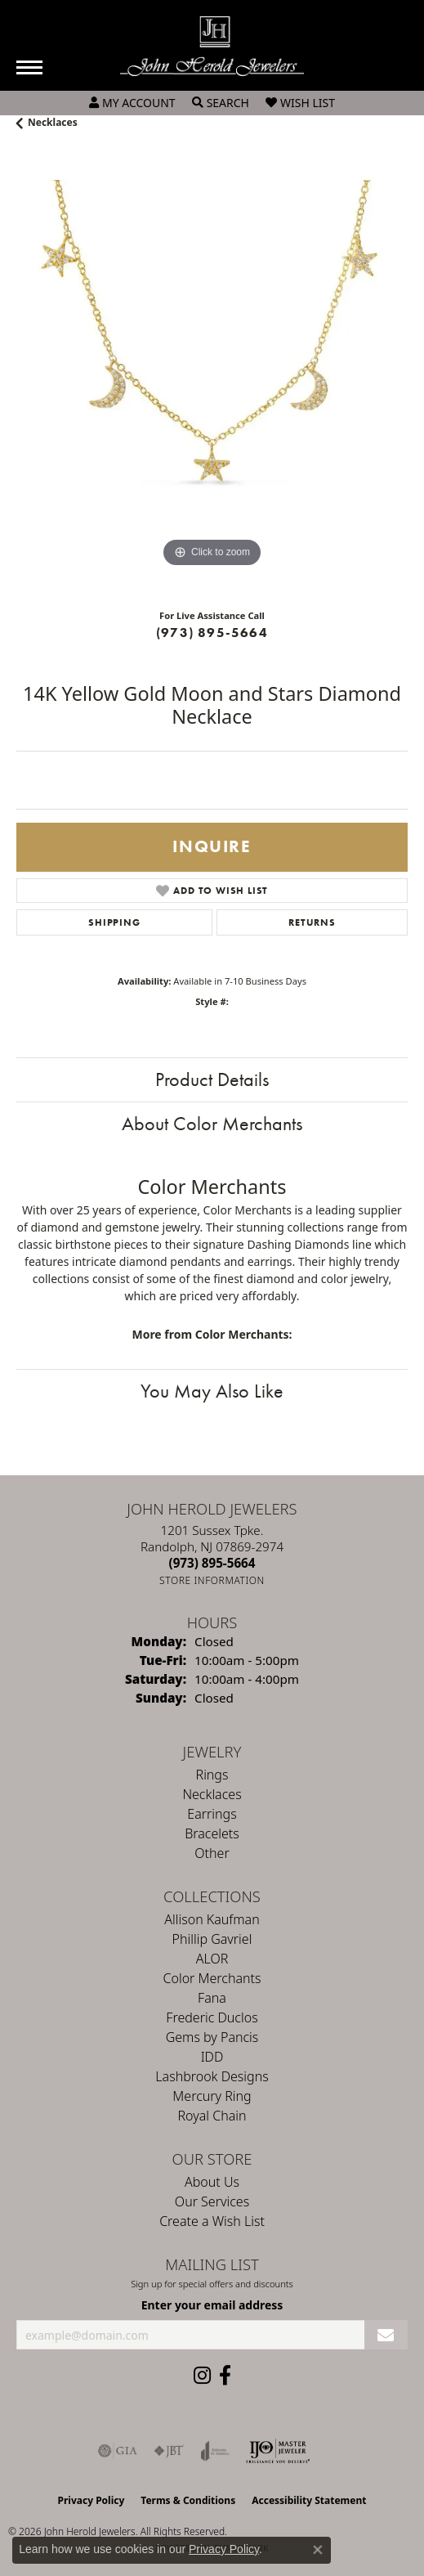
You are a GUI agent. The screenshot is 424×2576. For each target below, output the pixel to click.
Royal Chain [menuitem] (212, 2116)
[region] (212, 376)
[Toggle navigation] (29, 67)
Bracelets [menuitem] (212, 1833)
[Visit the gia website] (117, 2451)
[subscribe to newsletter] (386, 2335)
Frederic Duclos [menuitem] (211, 2017)
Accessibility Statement (309, 2500)
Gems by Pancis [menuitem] (212, 2037)
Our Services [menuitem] (212, 2201)
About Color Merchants (212, 1123)
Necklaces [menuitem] (211, 1794)
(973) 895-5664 (212, 632)
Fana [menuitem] (212, 1998)
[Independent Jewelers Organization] (278, 2451)
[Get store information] (212, 1580)
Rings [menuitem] (212, 1775)
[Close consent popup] (318, 2550)
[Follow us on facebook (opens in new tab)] (225, 2375)
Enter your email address (212, 2305)
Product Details (212, 1079)
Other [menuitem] (211, 1853)
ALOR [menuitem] (212, 1959)
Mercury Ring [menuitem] (211, 2096)
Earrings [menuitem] (211, 1814)
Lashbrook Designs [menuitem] (211, 2076)
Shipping (114, 922)
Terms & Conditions (188, 2500)
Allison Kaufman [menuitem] (211, 1919)
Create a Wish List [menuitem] (212, 2221)
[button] (132, 103)
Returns (312, 922)
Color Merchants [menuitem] (212, 1978)
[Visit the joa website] (215, 2451)
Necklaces (53, 122)
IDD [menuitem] (212, 2057)
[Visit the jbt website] (169, 2451)
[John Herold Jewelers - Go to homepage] (212, 46)
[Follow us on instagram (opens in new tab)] (202, 2375)
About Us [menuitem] (212, 2182)
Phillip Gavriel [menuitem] (212, 1939)
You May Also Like (212, 1390)
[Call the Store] (212, 1563)
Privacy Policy (91, 2500)
